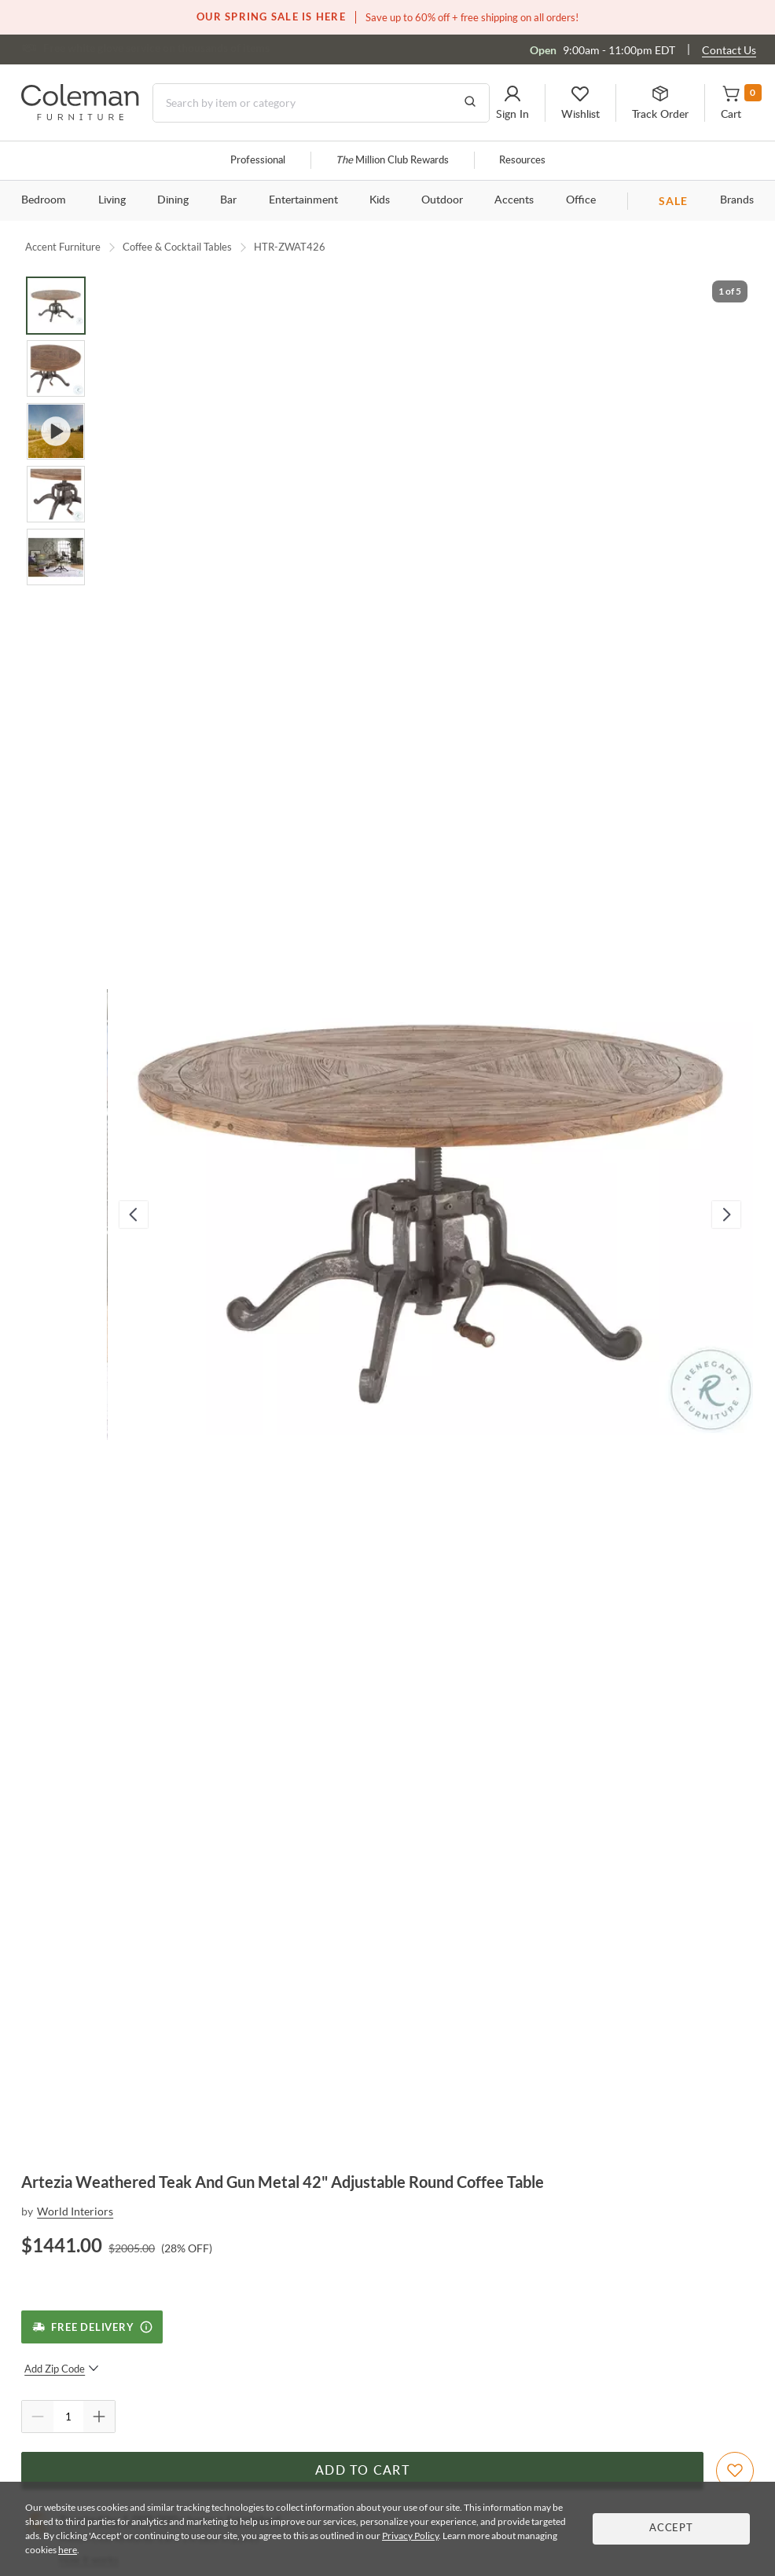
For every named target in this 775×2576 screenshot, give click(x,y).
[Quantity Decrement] (37, 2416)
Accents (514, 200)
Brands (737, 200)
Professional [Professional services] (257, 161)
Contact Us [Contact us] (729, 50)
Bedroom (43, 200)
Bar (228, 200)
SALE (673, 200)
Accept (671, 2528)
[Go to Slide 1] (56, 305)
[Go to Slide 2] (56, 368)
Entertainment (303, 200)
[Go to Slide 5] (56, 557)
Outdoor (442, 200)
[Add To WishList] (735, 2471)
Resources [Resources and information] (522, 161)
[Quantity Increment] (99, 2416)
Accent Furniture (63, 246)
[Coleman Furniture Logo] (80, 116)
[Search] (321, 103)
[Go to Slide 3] (56, 431)
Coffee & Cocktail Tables (177, 246)
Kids (379, 200)
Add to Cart (362, 2470)
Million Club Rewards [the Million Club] (392, 161)
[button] (512, 103)
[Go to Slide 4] (56, 494)
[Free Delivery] (91, 2326)
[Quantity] (68, 2416)
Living (112, 200)
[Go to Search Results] (470, 102)
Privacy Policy (410, 2535)
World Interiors (75, 2211)
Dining (173, 200)
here (67, 2550)
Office (581, 200)
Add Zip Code (61, 2368)
